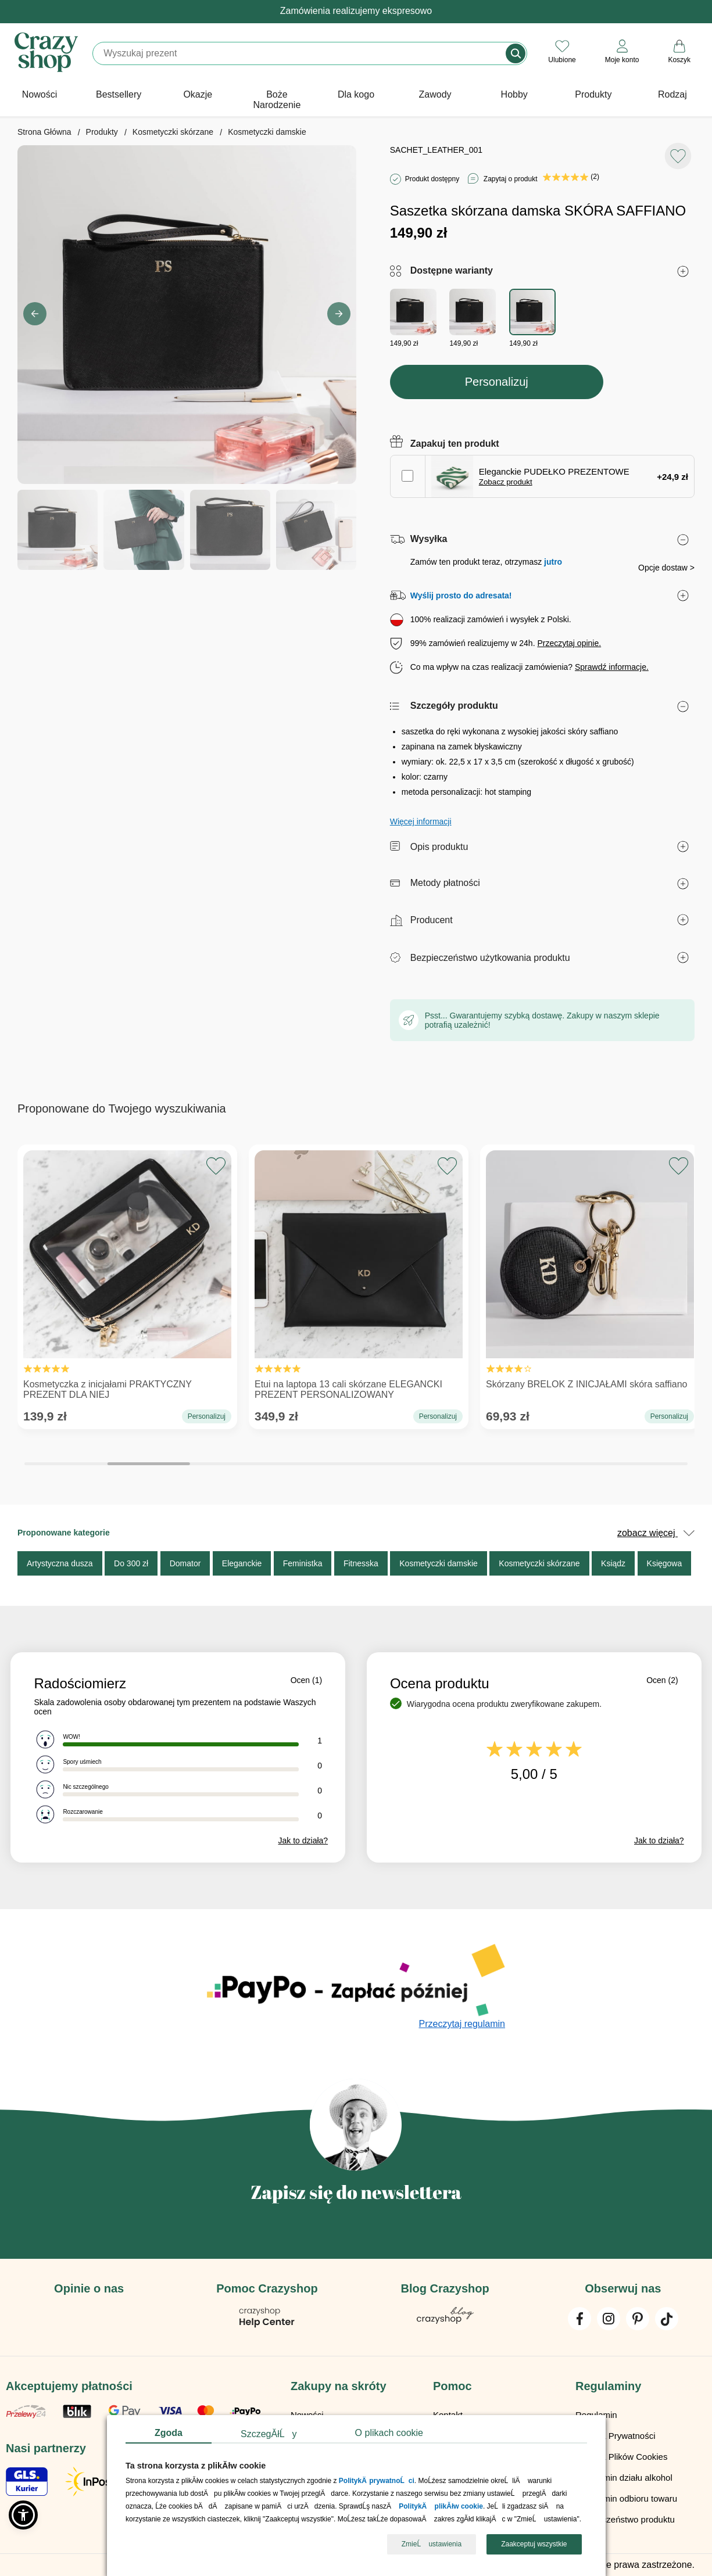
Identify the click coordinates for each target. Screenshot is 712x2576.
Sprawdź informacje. (612, 667)
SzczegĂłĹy (269, 2434)
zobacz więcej (656, 1533)
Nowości (39, 94)
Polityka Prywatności (615, 2436)
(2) (571, 177)
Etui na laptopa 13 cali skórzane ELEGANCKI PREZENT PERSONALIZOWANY (358, 1278)
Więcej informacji (421, 821)
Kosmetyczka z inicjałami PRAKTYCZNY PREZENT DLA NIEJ (127, 1278)
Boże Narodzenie (276, 99)
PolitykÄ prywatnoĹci (376, 2481)
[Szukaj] (299, 53)
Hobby (514, 94)
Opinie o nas (89, 2288)
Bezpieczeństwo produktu (625, 2519)
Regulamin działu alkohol (623, 2477)
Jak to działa (303, 1840)
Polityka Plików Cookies (621, 2457)
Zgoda (169, 2433)
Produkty (593, 94)
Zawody (435, 94)
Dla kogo (356, 94)
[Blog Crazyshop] (445, 2321)
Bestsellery (118, 94)
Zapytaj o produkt (511, 179)
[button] (338, 313)
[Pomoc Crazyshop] (267, 2325)
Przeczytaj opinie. (569, 643)
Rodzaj (672, 94)
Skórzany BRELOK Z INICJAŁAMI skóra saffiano (590, 1272)
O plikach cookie (389, 2433)
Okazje (197, 94)
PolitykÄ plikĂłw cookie (441, 2507)
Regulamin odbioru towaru (626, 2498)
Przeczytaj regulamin (462, 2024)
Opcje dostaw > (666, 567)
